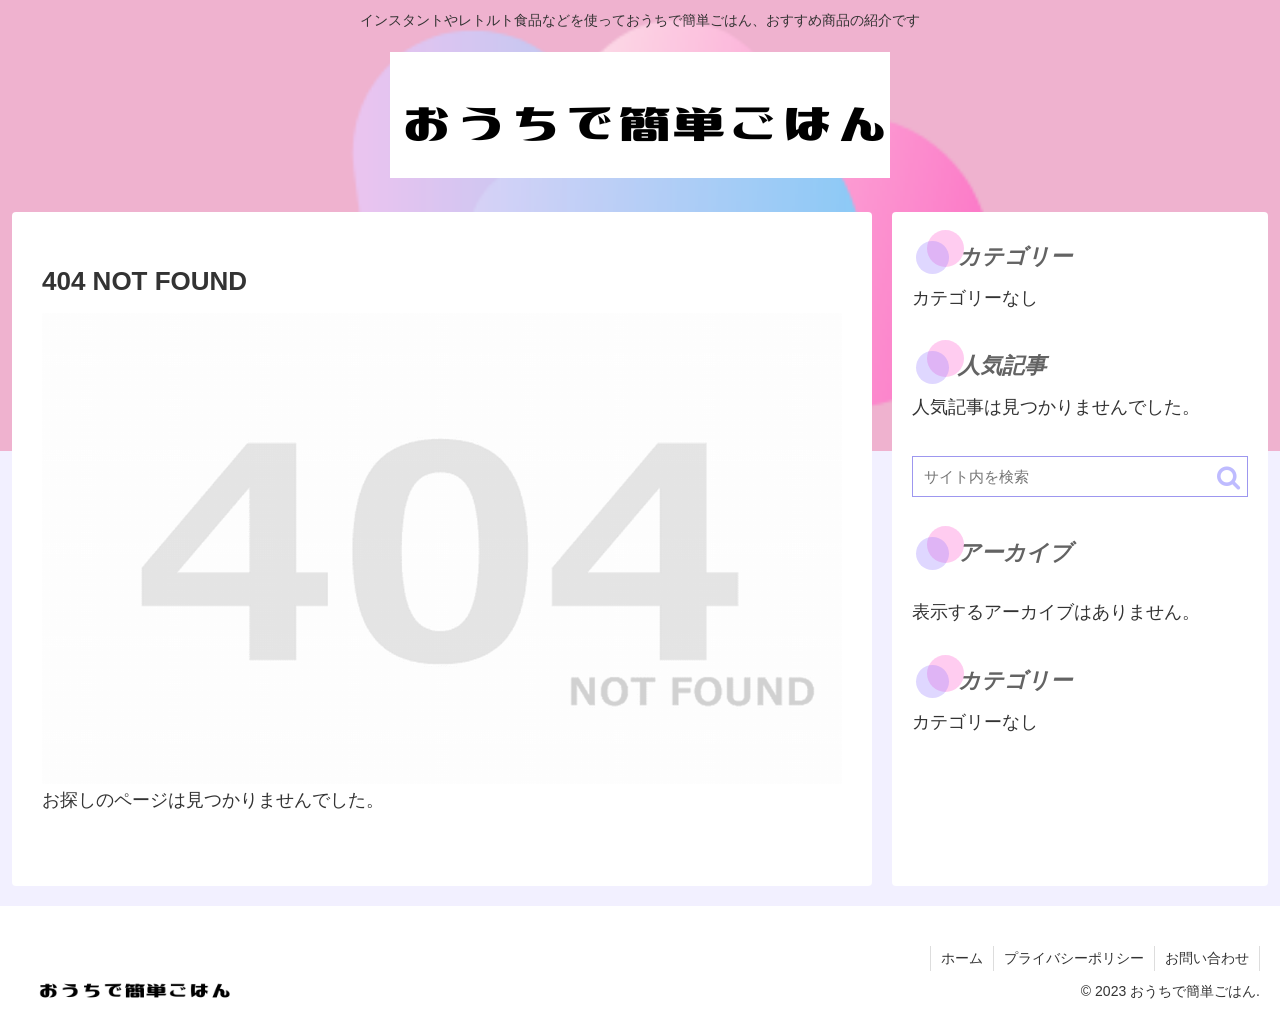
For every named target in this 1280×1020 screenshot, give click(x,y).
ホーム (962, 958)
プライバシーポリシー (1074, 958)
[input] (1080, 476)
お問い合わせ (1207, 958)
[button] (1228, 477)
